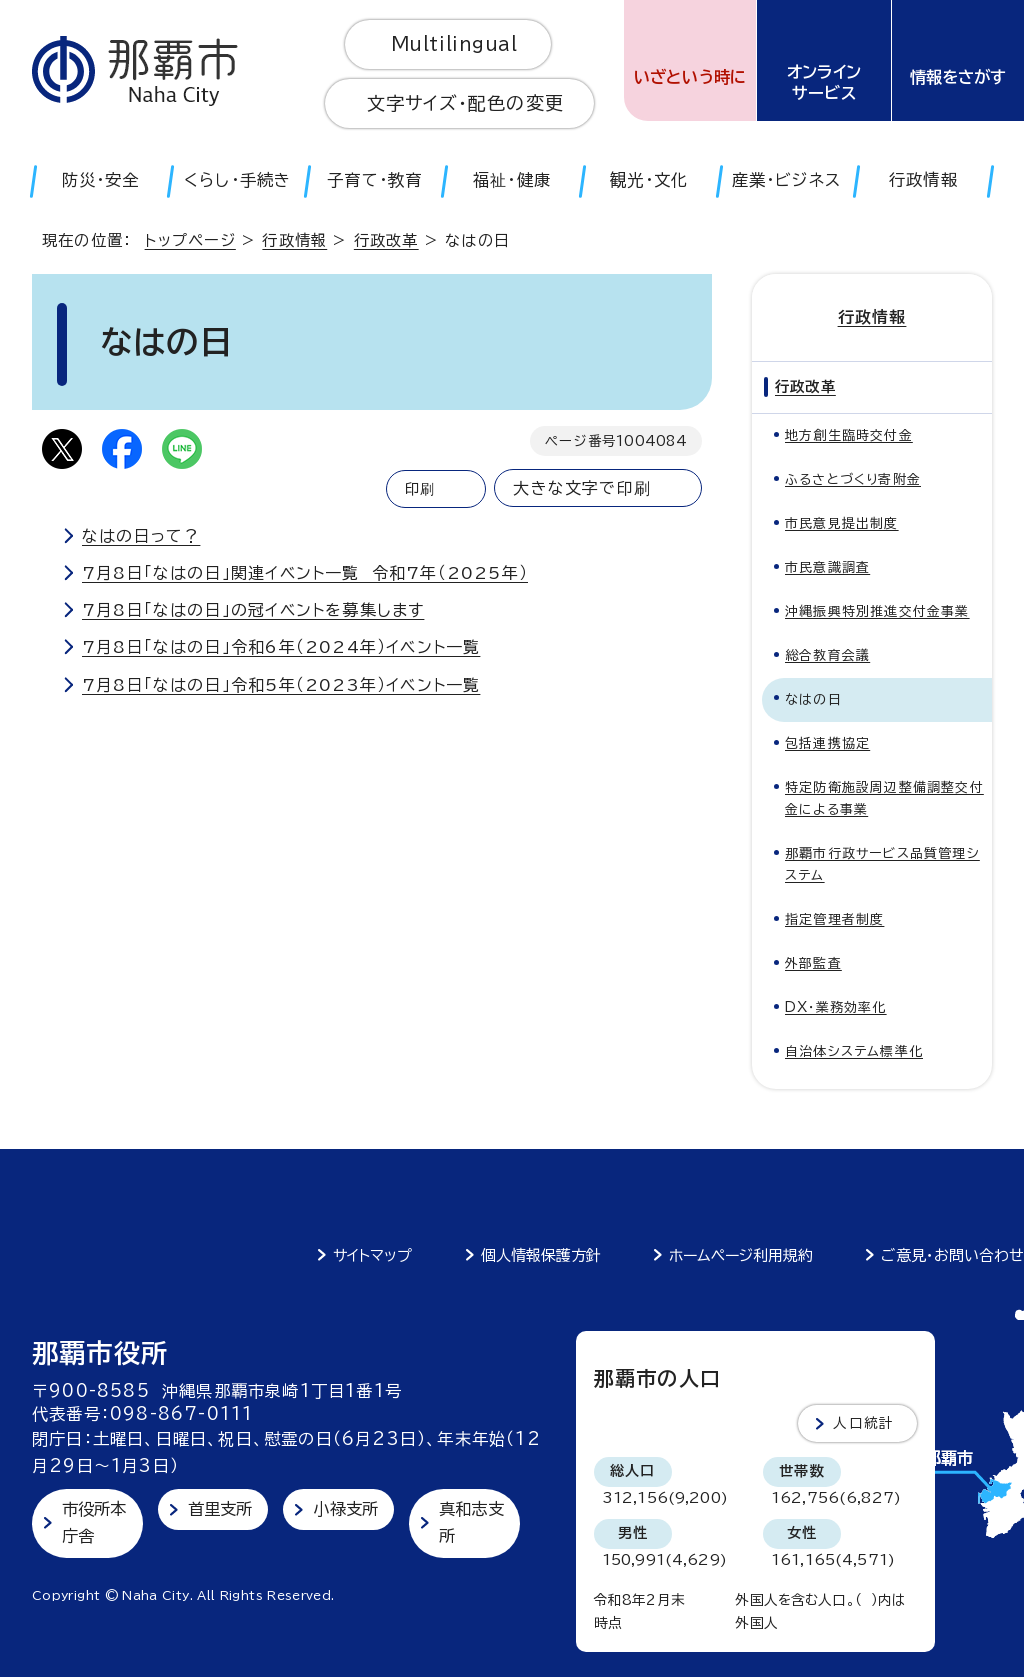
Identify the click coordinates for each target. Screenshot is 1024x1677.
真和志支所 (471, 1522)
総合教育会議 (827, 655)
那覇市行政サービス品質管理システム (882, 864)
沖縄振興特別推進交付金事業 (877, 611)
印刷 (420, 488)
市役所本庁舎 (94, 1522)
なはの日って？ (141, 536)
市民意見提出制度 (842, 523)
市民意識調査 (827, 567)
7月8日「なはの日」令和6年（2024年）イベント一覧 (281, 647)
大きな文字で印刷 (582, 488)
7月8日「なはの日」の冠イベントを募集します (253, 610)
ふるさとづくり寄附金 (853, 479)
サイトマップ (372, 1255)
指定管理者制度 (834, 919)
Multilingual (454, 44)
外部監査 (813, 963)
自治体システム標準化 (854, 1051)
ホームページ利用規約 (741, 1255)
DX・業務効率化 (836, 1007)
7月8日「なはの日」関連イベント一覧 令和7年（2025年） (305, 573)
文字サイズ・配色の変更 (465, 103)
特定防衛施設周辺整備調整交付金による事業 (884, 798)
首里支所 (220, 1509)
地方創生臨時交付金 (849, 435)
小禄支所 (345, 1509)
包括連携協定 (827, 743)
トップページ (190, 240)
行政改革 (386, 240)
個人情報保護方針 (541, 1255)
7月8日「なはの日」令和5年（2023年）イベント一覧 (281, 685)
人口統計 (863, 1423)
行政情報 (294, 240)
